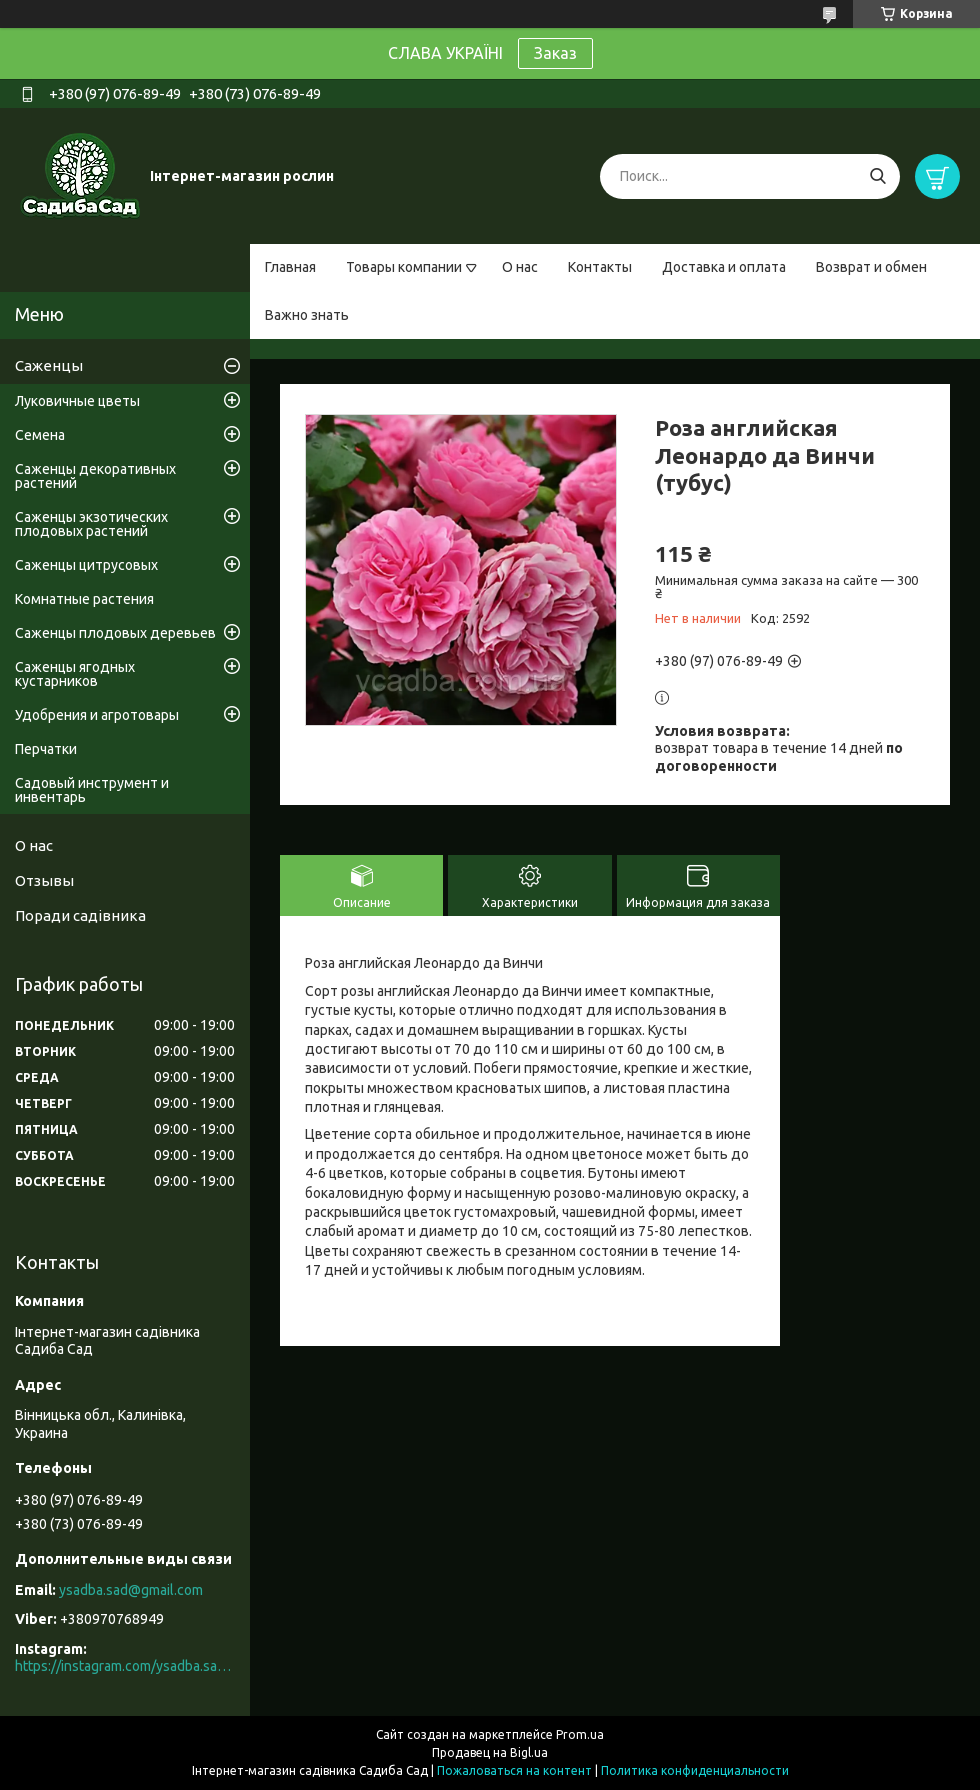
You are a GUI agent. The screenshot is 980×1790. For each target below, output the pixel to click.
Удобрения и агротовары (97, 715)
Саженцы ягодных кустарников (75, 674)
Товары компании (404, 267)
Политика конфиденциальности (695, 1770)
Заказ (555, 53)
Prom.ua (580, 1734)
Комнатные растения (84, 599)
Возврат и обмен (871, 267)
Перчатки (46, 749)
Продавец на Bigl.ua (490, 1752)
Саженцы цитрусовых (86, 565)
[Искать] (877, 176)
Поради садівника (80, 915)
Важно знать (307, 315)
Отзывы (44, 880)
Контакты (600, 267)
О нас (520, 267)
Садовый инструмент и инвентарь (92, 790)
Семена (40, 435)
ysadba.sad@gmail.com (131, 1590)
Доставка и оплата (724, 267)
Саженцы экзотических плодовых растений (91, 524)
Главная (290, 267)
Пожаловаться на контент (514, 1770)
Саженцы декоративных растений (95, 476)
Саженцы (49, 365)
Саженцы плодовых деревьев (115, 633)
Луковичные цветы (77, 401)
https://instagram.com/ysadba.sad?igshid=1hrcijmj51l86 (125, 1666)
